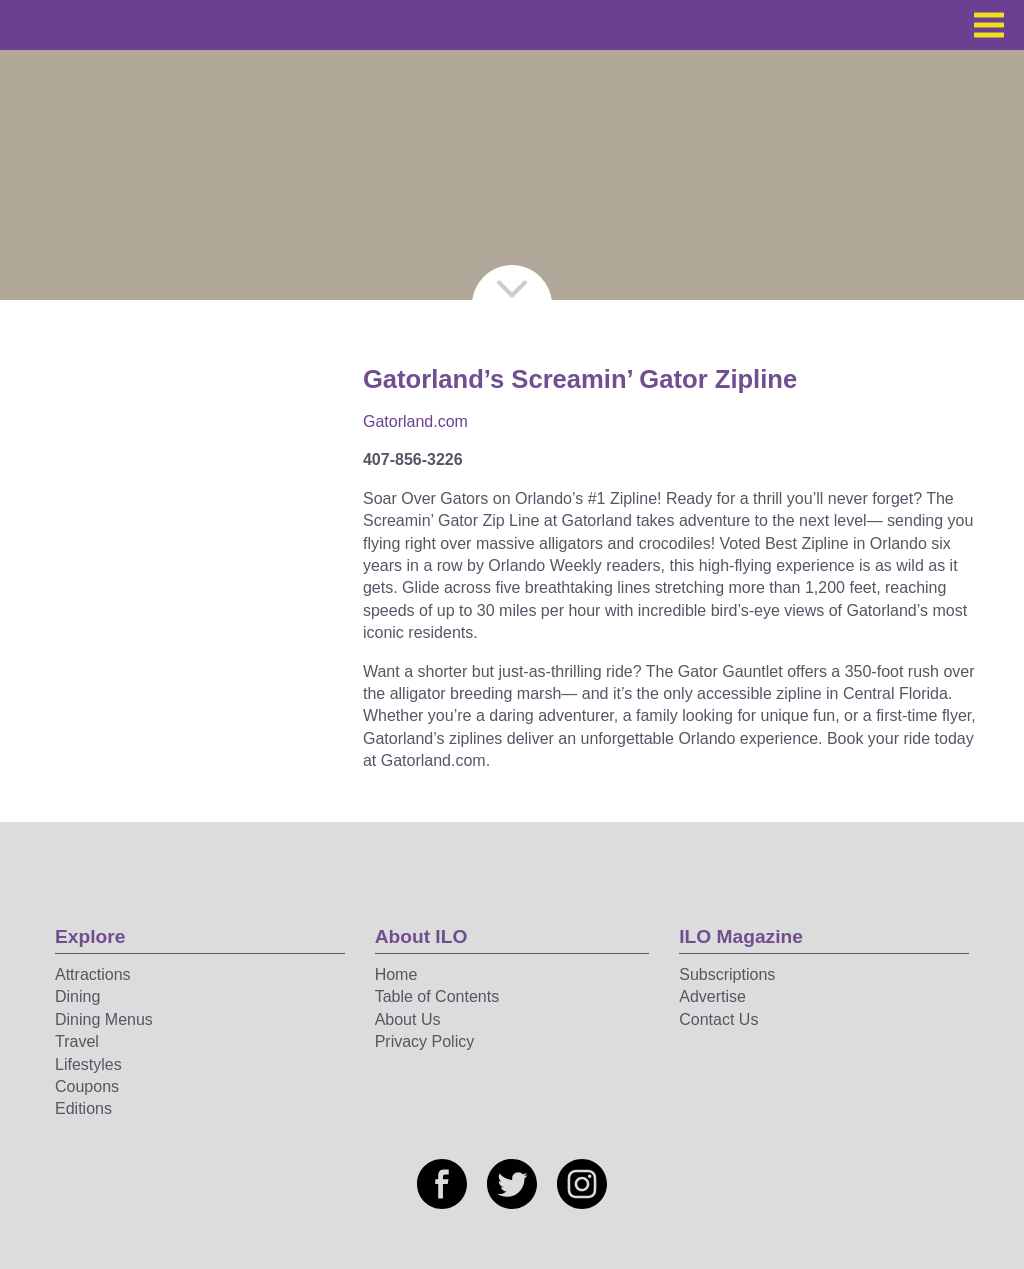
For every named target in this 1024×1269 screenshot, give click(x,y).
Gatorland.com (415, 421)
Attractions (93, 974)
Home (396, 974)
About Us (408, 1019)
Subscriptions (727, 974)
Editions (83, 1108)
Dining (77, 996)
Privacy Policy (425, 1041)
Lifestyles (88, 1064)
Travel (77, 1041)
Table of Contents (437, 996)
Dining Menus (104, 1019)
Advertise (712, 996)
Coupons (87, 1086)
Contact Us (718, 1019)
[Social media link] (442, 1184)
